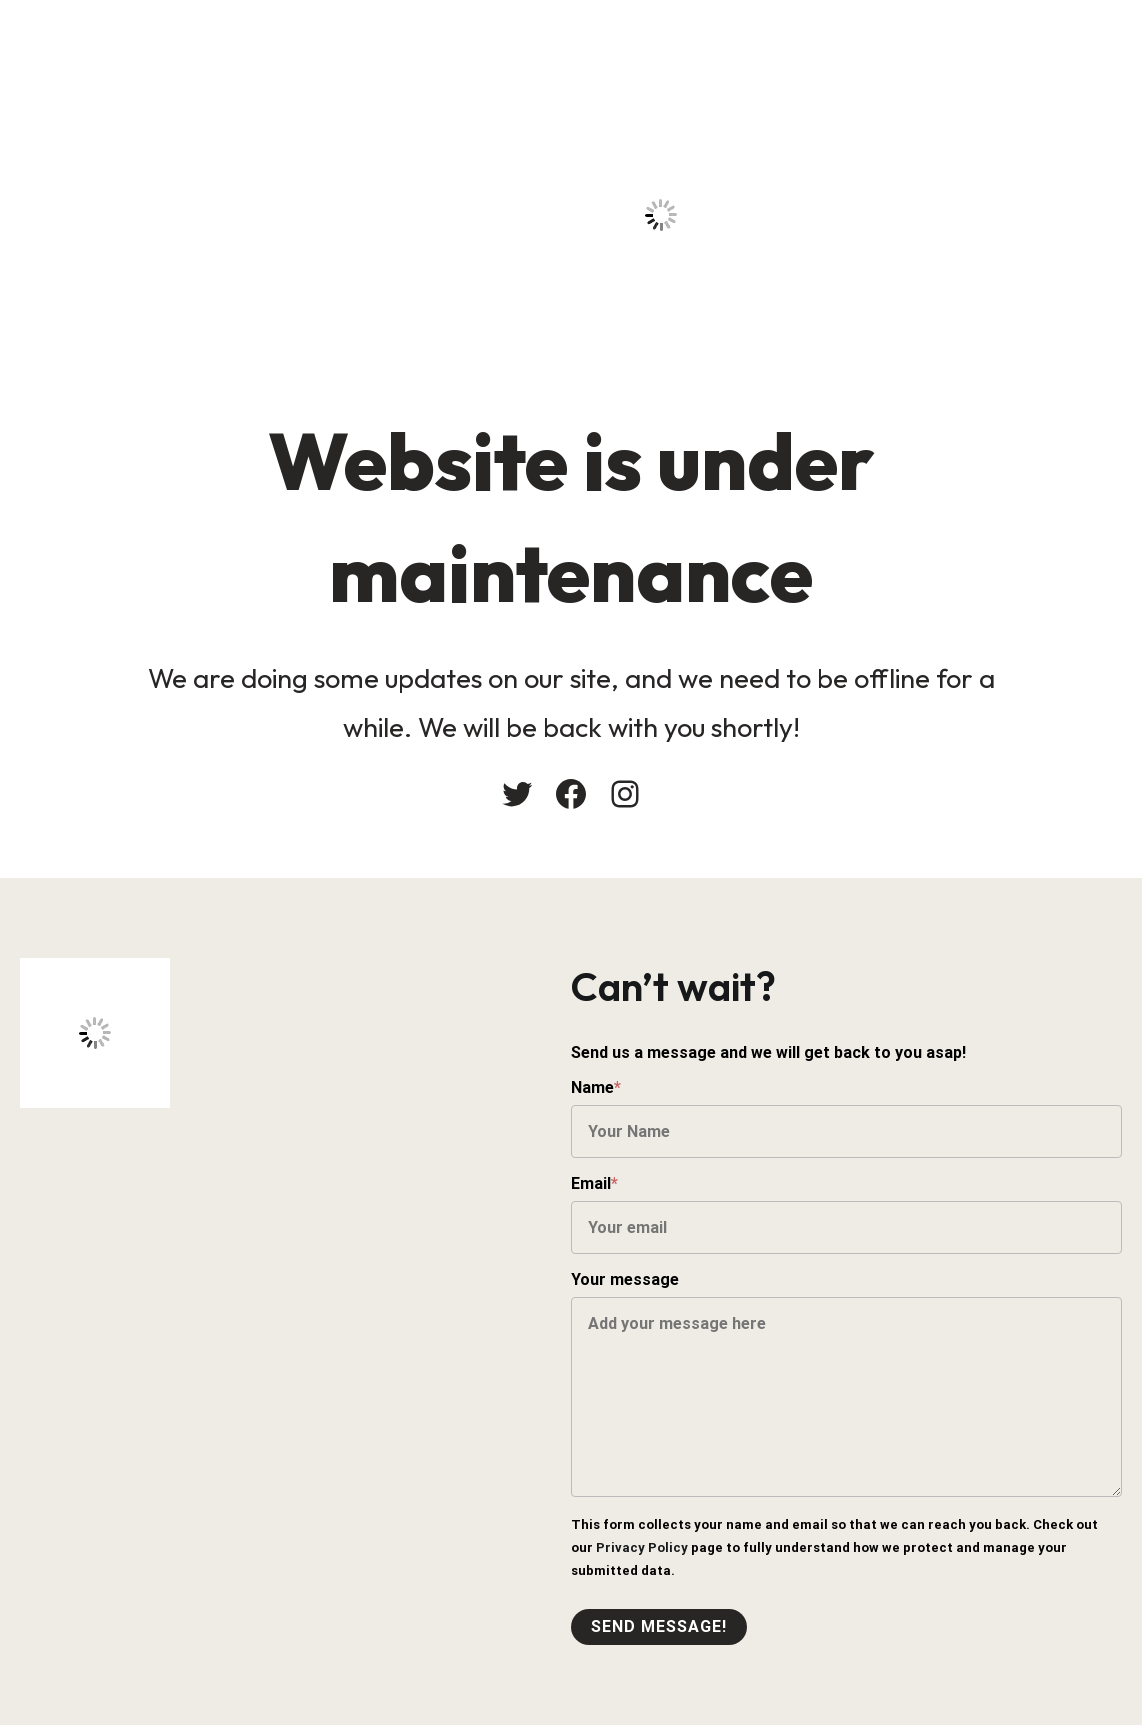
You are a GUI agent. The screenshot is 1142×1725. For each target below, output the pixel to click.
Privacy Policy (642, 1547)
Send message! (659, 1626)
